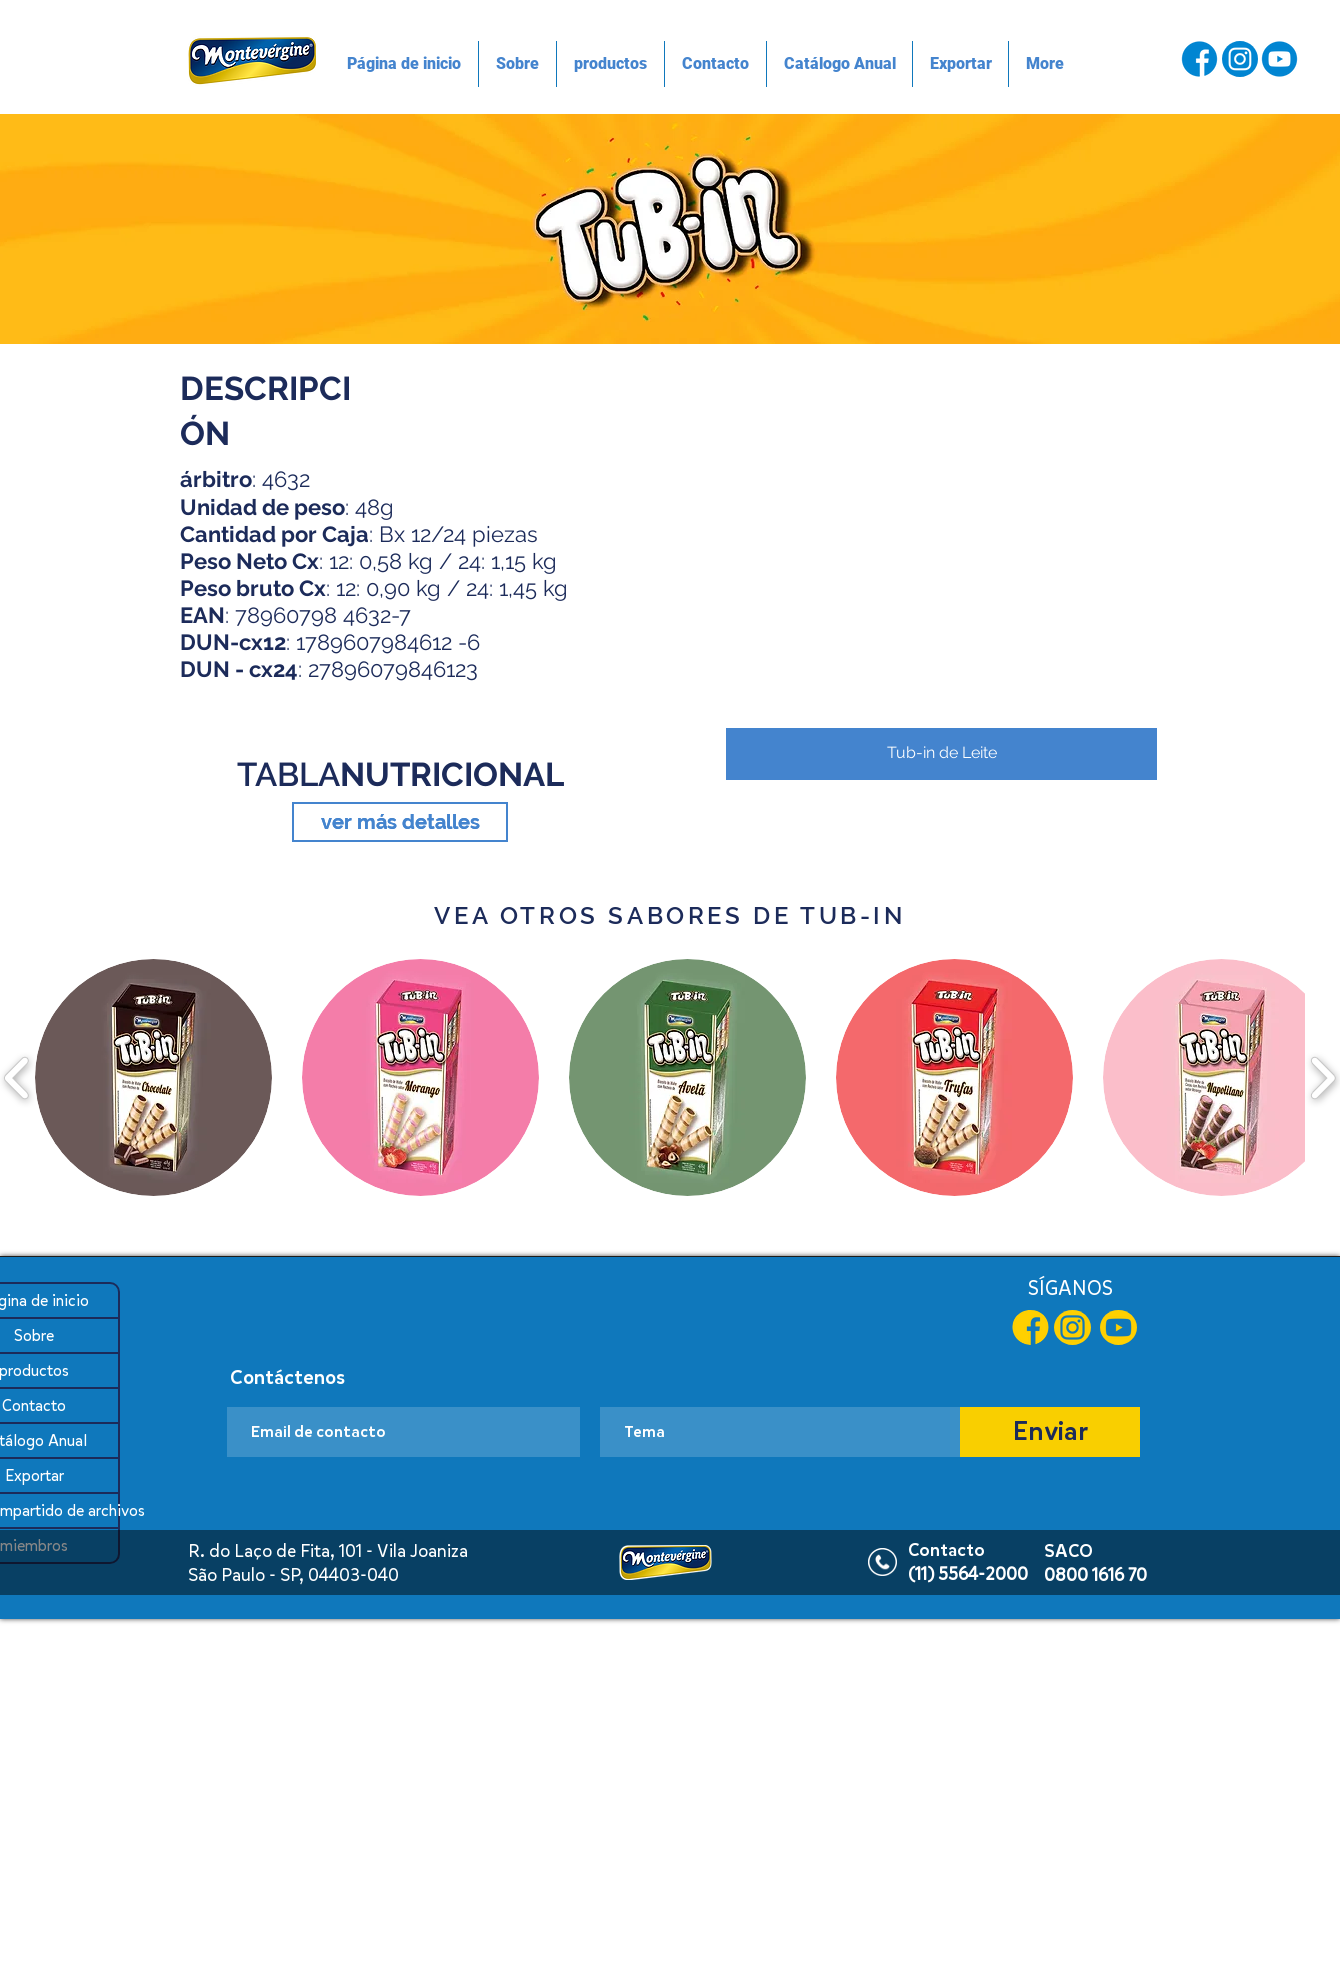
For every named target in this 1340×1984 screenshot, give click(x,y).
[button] (941, 562)
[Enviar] (1050, 1432)
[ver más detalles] (400, 822)
